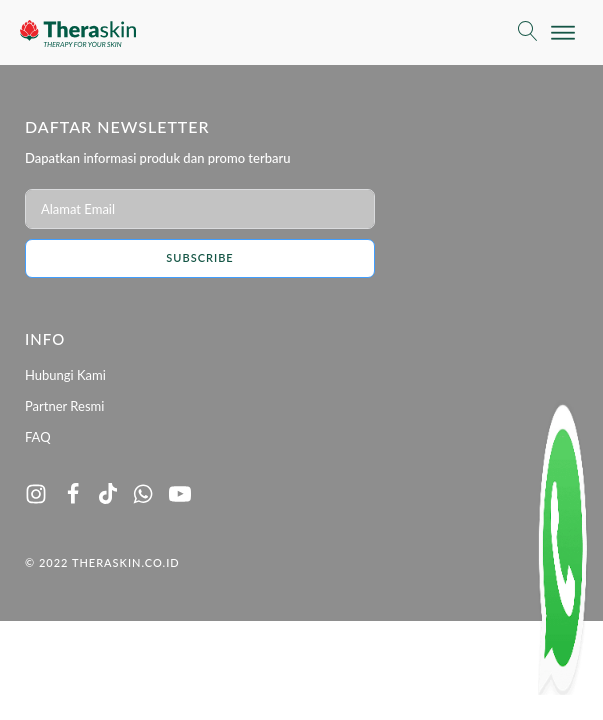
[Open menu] (563, 33)
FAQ (38, 437)
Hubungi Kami (65, 375)
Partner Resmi (64, 406)
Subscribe (199, 257)
